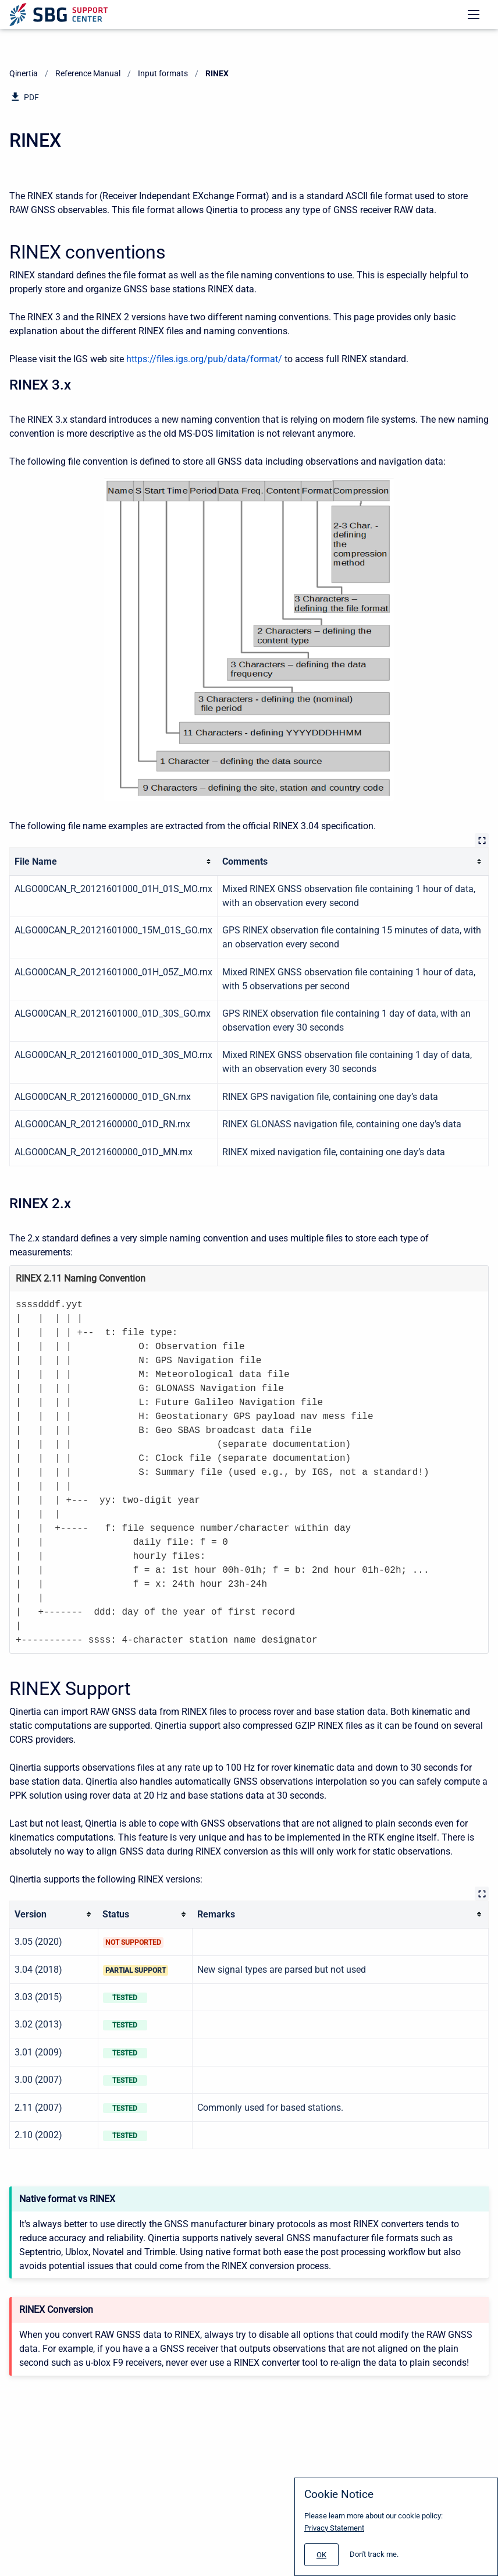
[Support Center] (58, 14)
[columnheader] (114, 861)
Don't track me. (374, 2554)
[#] (321, 2554)
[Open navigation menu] (473, 14)
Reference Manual (87, 73)
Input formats (163, 73)
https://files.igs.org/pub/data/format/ (204, 359)
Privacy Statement (334, 2528)
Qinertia (23, 73)
